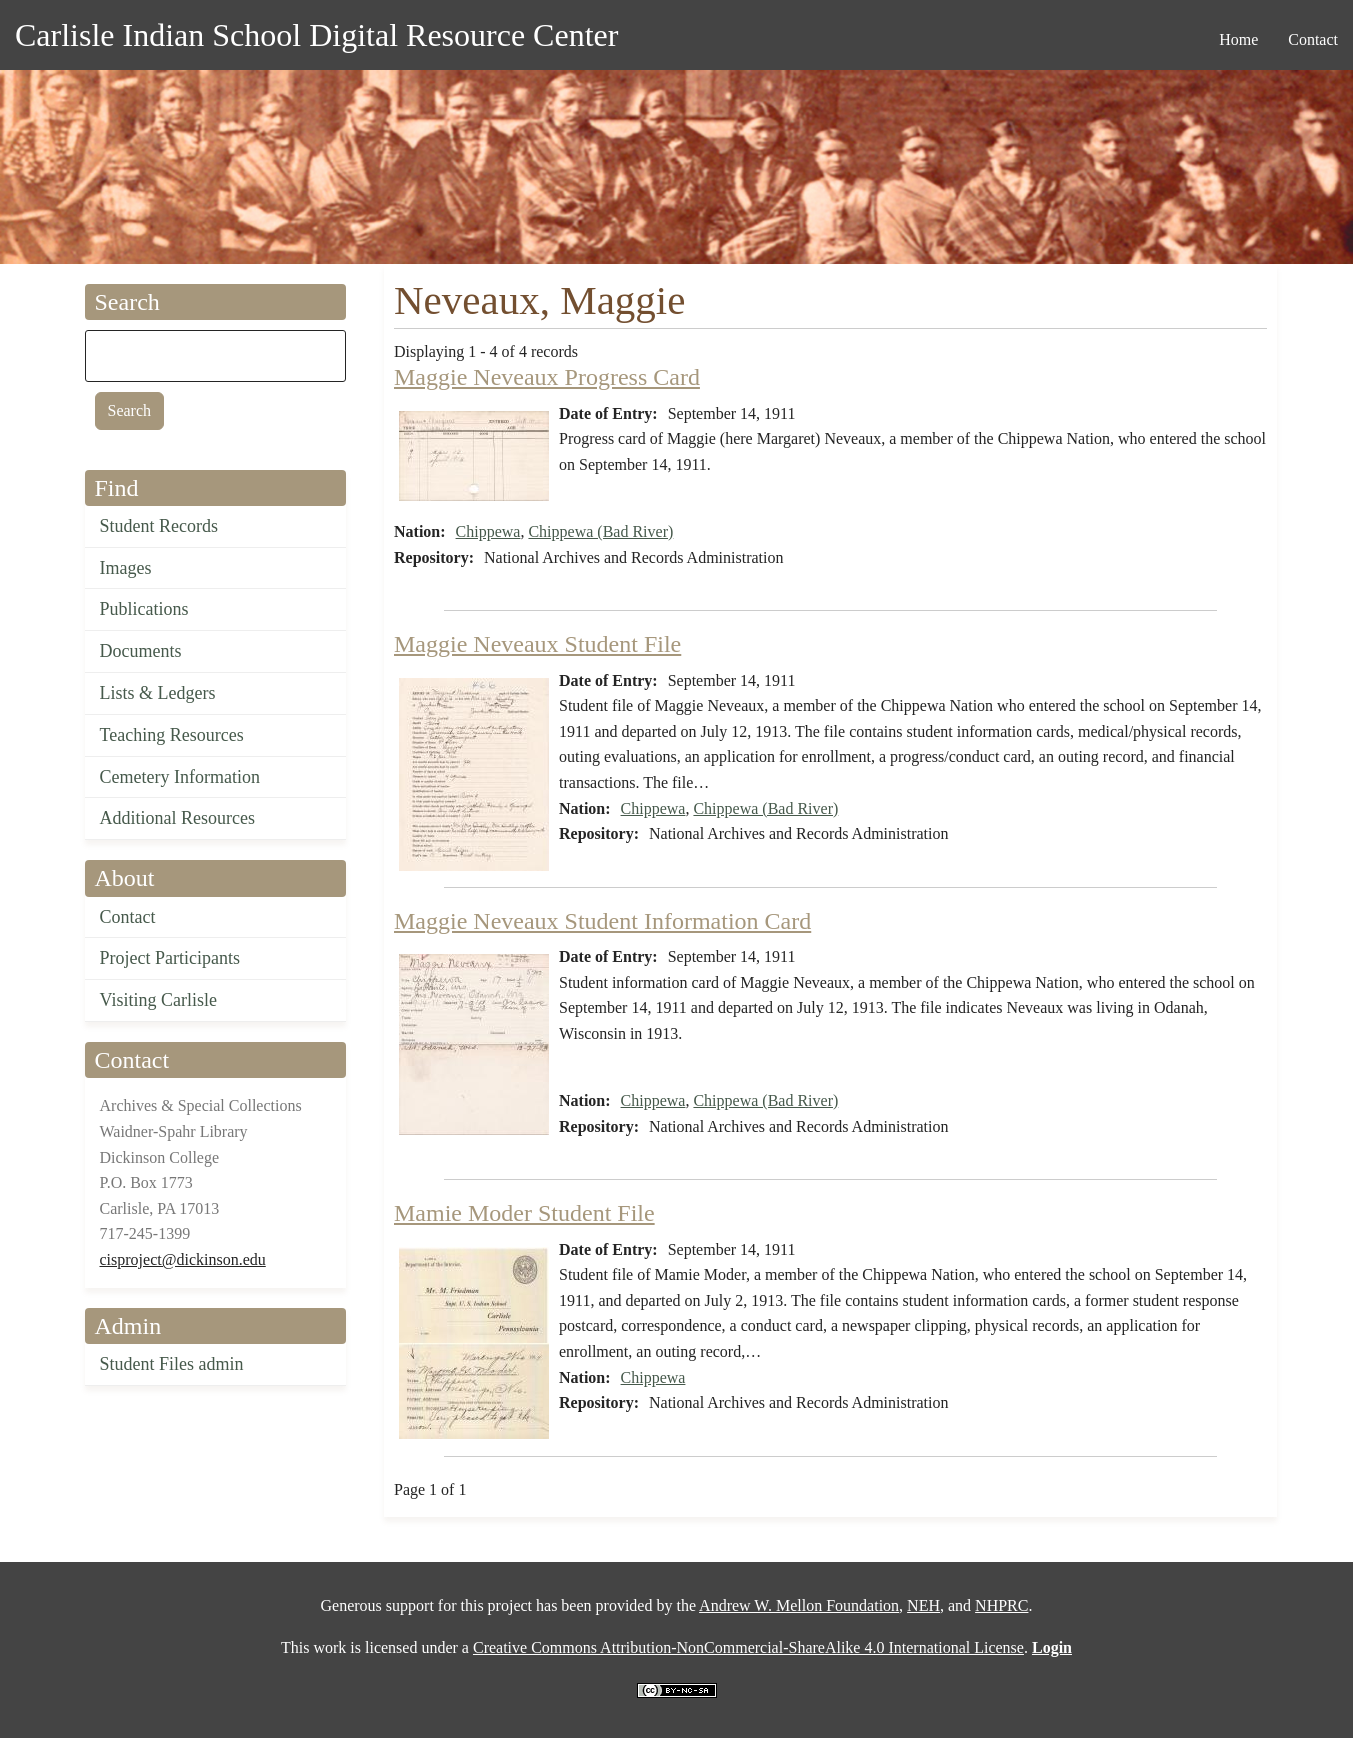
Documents (141, 651)
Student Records (159, 526)
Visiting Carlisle (158, 1000)
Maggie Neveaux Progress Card (547, 377)
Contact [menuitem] (1313, 39)
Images (126, 568)
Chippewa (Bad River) (600, 531)
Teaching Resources (172, 735)
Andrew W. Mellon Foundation (799, 1605)
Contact (128, 917)
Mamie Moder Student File (524, 1213)
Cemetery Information (180, 777)
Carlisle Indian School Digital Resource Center (316, 35)
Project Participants (170, 958)
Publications (144, 609)
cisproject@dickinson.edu (183, 1259)
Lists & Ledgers (158, 693)
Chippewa (488, 531)
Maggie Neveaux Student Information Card (602, 921)
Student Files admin (172, 1364)
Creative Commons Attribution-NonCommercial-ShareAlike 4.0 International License (748, 1647)
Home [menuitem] (1238, 39)
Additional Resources (177, 818)
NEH (923, 1605)
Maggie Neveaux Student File (537, 644)
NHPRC (1001, 1605)
